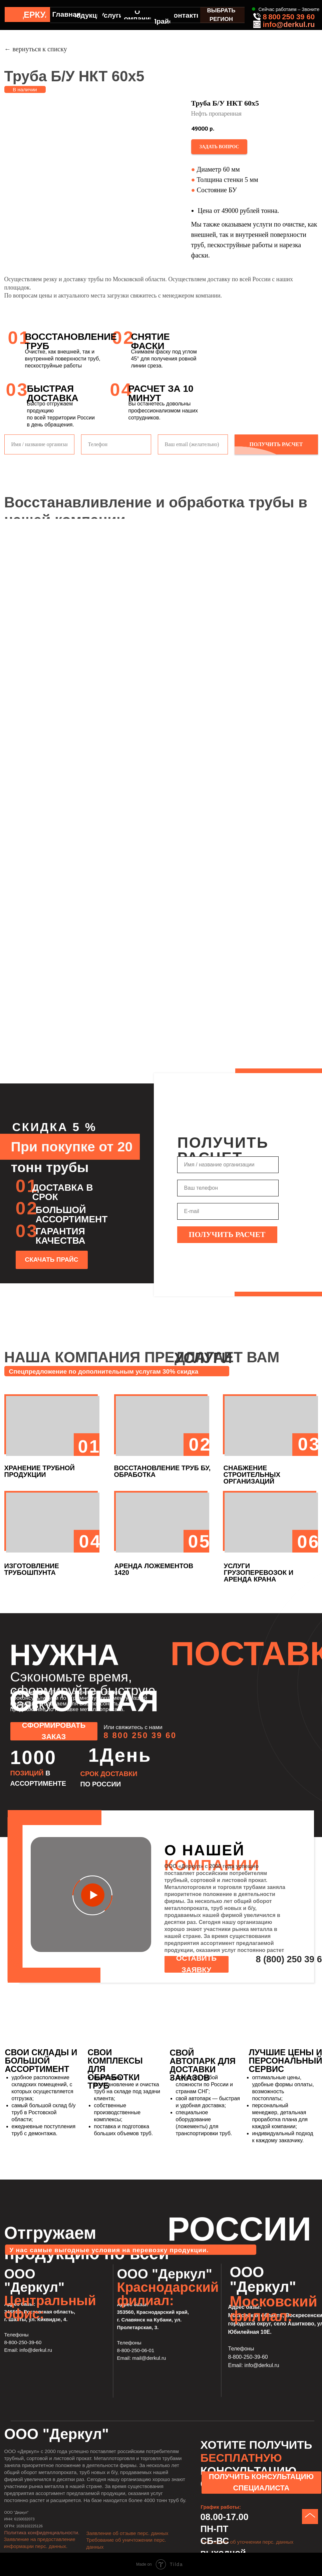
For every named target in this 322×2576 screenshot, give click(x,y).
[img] (11, 14)
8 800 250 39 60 (289, 17)
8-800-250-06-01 (135, 2350)
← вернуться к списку (35, 49)
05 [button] (199, 1541)
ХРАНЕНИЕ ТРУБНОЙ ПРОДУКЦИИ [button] (39, 1471)
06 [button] (308, 1542)
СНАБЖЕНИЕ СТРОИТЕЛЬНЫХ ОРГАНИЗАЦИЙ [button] (252, 1474)
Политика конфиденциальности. (41, 2532)
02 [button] (200, 1444)
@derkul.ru (295, 24)
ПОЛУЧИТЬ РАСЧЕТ (227, 1234)
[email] (228, 1211)
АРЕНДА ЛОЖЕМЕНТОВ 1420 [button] (154, 1569)
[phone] (228, 1188)
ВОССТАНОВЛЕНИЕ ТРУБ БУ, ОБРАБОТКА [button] (162, 1471)
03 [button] (309, 1444)
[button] (219, 146)
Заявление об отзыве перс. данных (127, 2533)
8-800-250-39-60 (23, 2342)
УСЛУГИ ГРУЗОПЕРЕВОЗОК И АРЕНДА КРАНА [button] (259, 1572)
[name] (228, 1164)
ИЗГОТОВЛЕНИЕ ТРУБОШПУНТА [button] (31, 1569)
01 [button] (89, 1446)
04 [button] (90, 1541)
